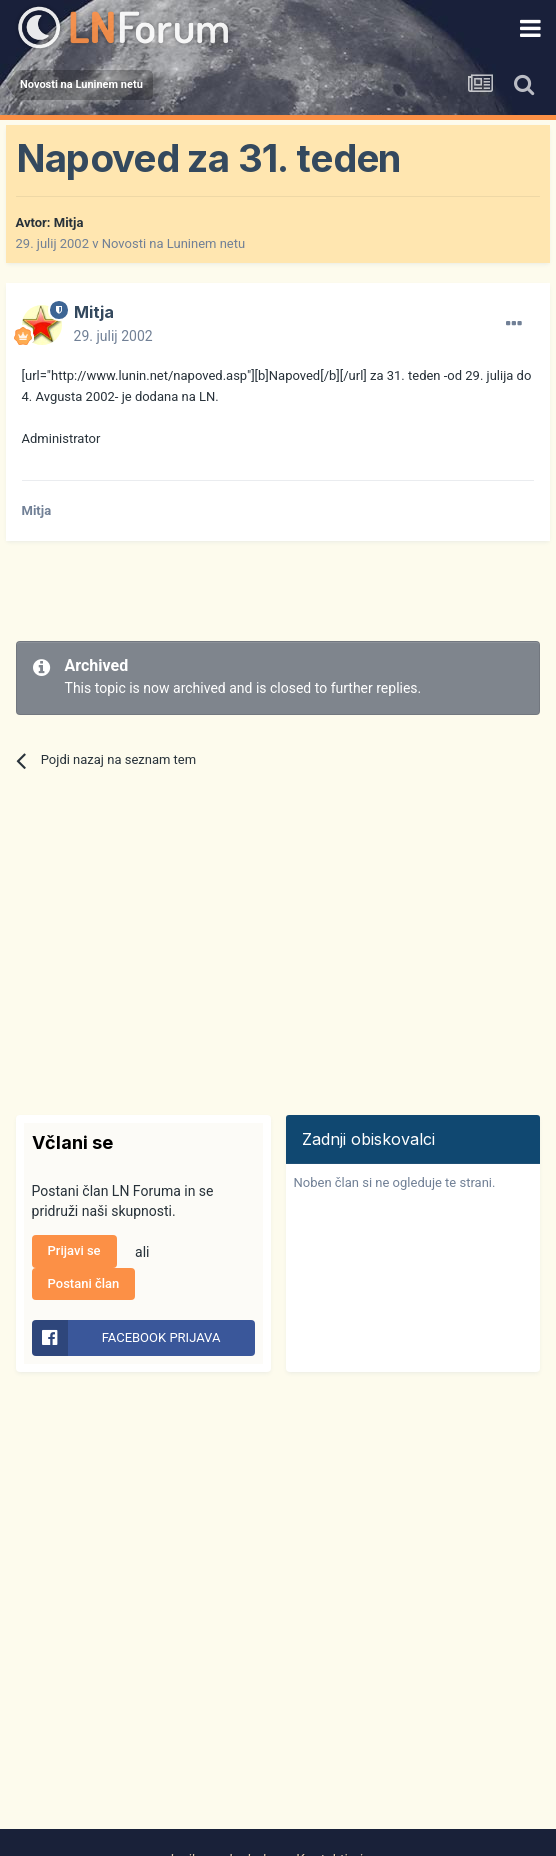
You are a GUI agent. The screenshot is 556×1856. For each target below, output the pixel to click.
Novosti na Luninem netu (173, 243)
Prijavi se (74, 1250)
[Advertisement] (250, 591)
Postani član (84, 1283)
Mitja (69, 222)
